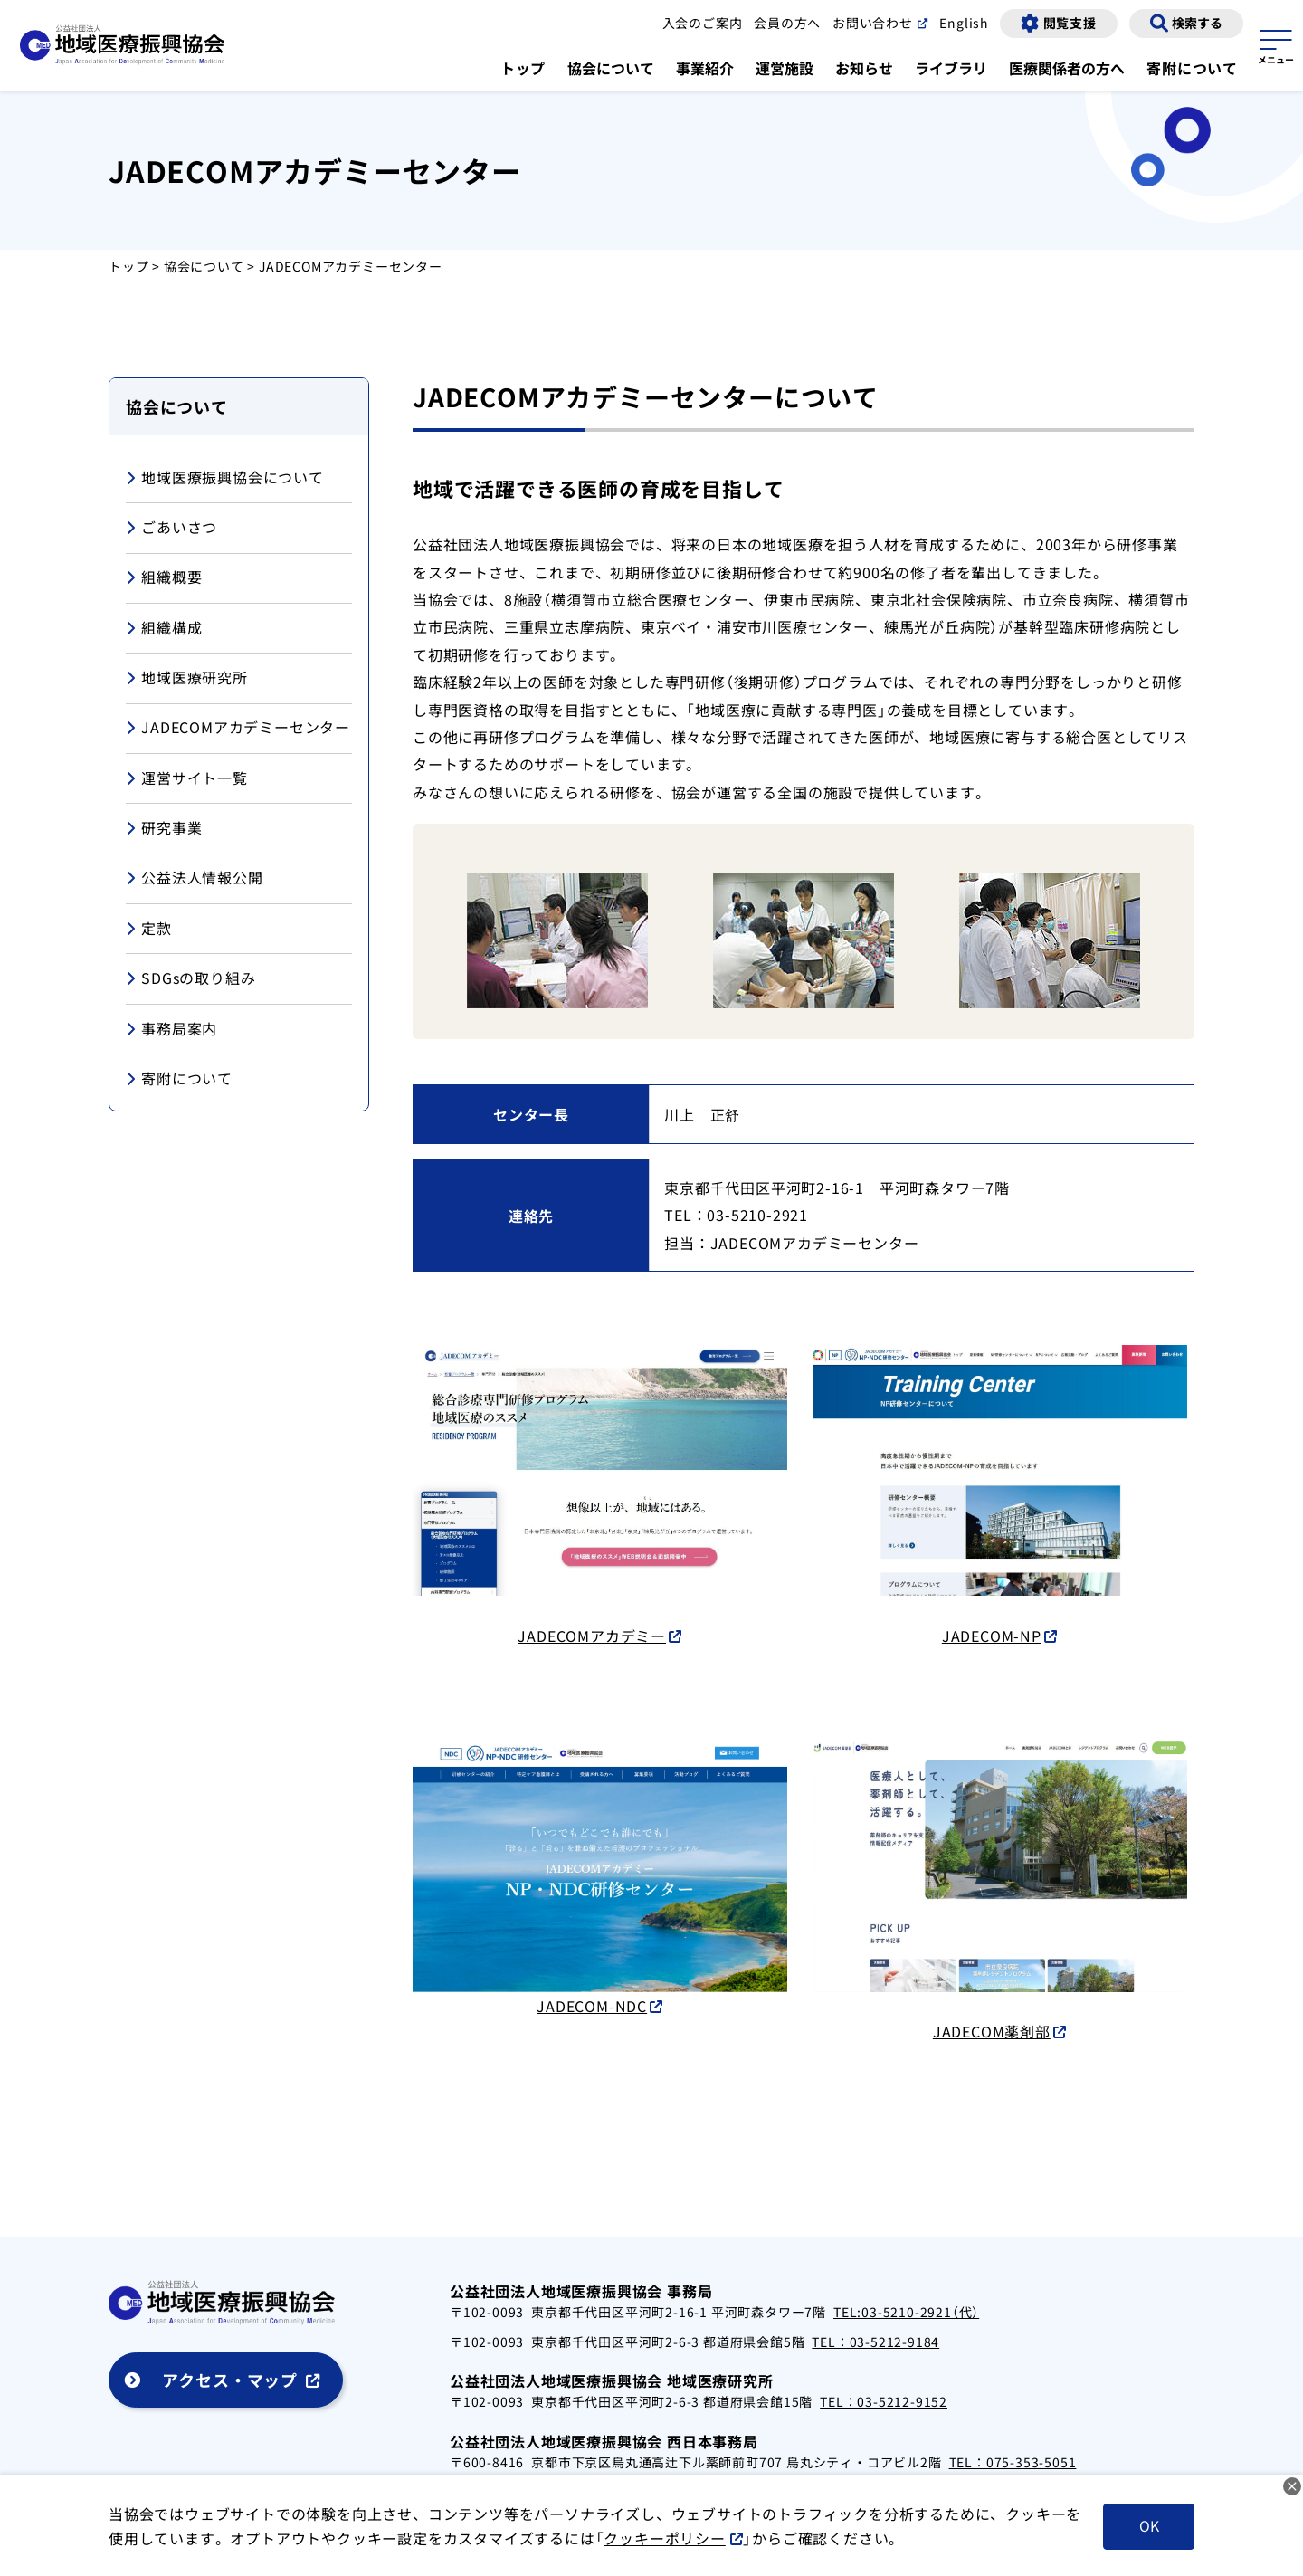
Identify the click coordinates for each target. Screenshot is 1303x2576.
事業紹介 (705, 68)
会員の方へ (786, 23)
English (963, 23)
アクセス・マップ (230, 2379)
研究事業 (164, 829)
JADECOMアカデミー (592, 1635)
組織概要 (164, 578)
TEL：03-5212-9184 (875, 2342)
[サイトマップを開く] (1275, 44)
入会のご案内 (701, 23)
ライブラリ (951, 68)
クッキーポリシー (679, 2538)
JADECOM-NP (991, 1635)
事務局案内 (171, 1029)
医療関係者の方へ (1067, 68)
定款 (149, 929)
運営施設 (784, 68)
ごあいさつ (171, 528)
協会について (610, 68)
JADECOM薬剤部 (992, 2031)
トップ (523, 68)
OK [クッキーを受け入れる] (1148, 2526)
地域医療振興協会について (225, 478)
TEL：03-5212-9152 (883, 2401)
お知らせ (864, 68)
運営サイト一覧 (187, 779)
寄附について (1192, 68)
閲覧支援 (1070, 23)
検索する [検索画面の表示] (1197, 23)
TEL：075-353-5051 (1013, 2462)
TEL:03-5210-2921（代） (906, 2312)
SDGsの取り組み (190, 979)
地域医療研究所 (187, 678)
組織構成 (164, 628)
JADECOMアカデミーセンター (238, 728)
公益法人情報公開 (194, 878)
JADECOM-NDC (592, 2005)
